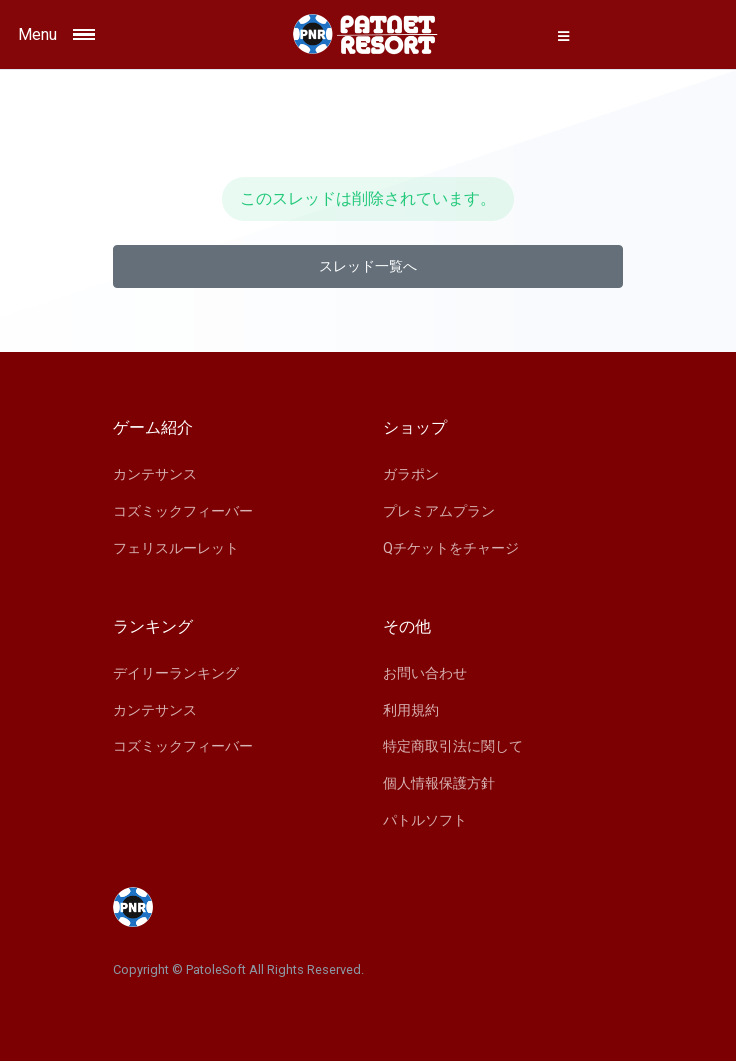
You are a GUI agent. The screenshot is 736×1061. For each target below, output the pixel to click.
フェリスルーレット (176, 548)
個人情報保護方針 (439, 783)
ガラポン (411, 474)
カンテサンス (155, 474)
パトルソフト (425, 820)
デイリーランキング (176, 673)
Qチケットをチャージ (451, 548)
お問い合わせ (425, 673)
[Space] (368, 34)
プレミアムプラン (439, 511)
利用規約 (411, 710)
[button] (564, 36)
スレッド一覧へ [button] (368, 266)
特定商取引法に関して (453, 746)
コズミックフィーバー (183, 511)
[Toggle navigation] (103, 34)
